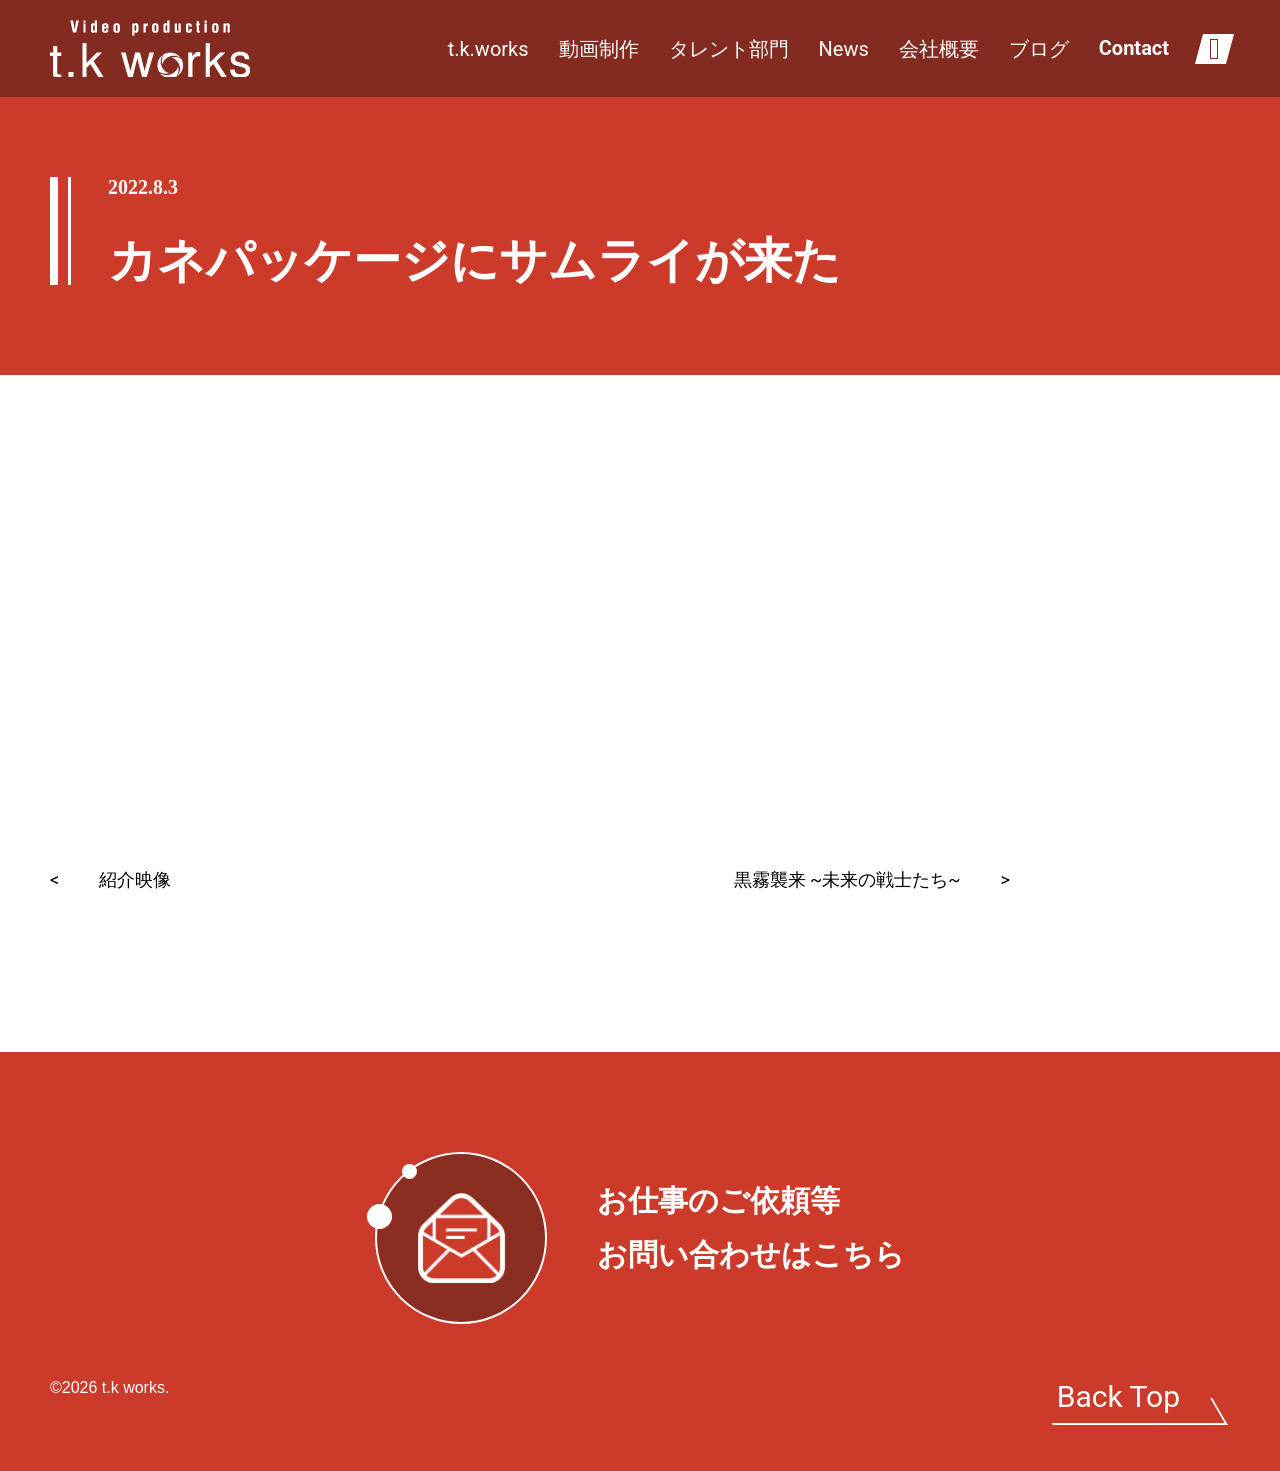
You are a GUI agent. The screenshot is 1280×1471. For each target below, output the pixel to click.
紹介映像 (110, 879)
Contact (1134, 48)
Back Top (1118, 1396)
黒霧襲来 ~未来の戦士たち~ (872, 879)
